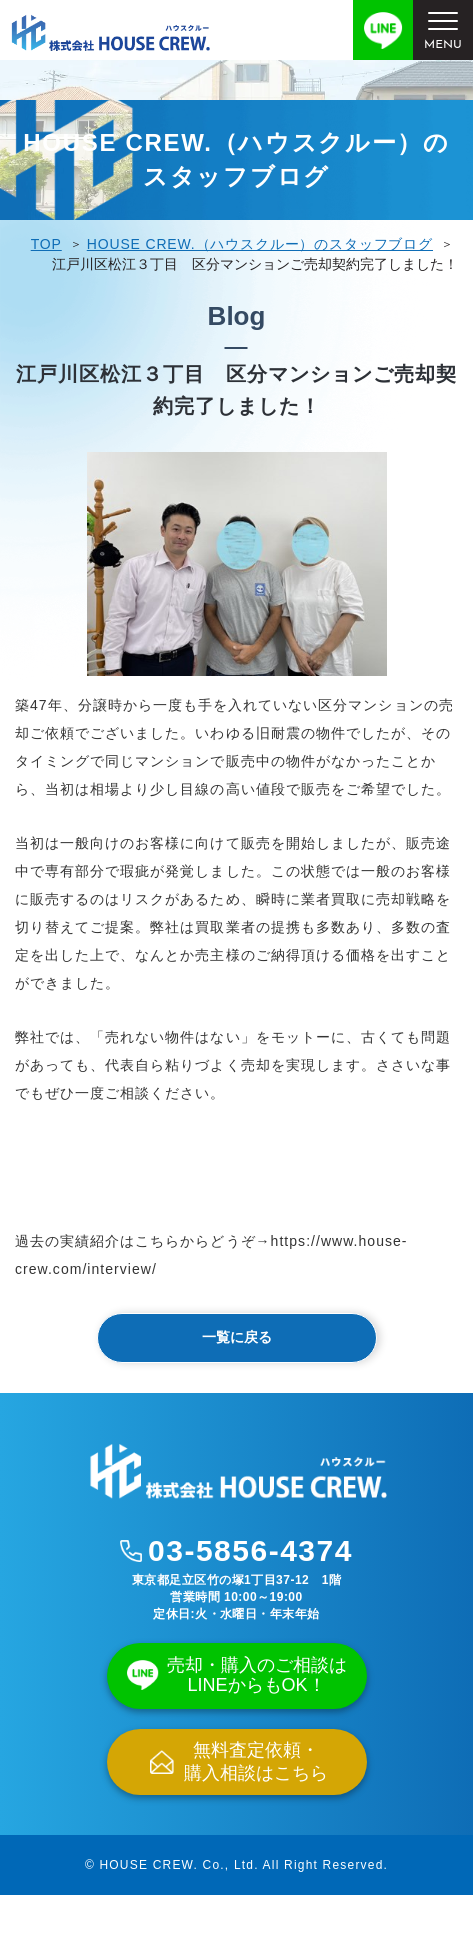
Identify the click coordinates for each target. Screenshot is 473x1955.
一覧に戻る (237, 1337)
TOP (46, 244)
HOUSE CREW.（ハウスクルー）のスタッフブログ (260, 244)
